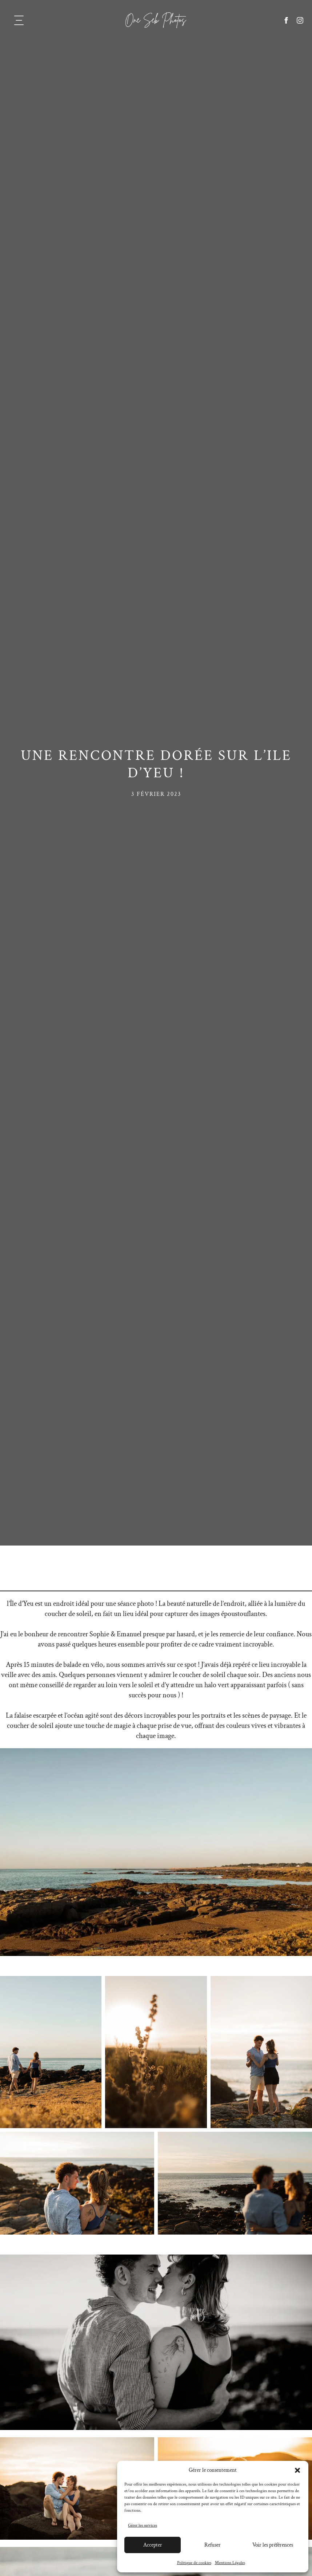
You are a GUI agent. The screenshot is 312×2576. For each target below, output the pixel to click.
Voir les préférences (272, 2544)
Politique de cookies (194, 2562)
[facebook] (286, 20)
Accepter (152, 2544)
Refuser (212, 2544)
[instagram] (300, 20)
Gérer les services (142, 2525)
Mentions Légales (230, 2562)
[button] (297, 2470)
